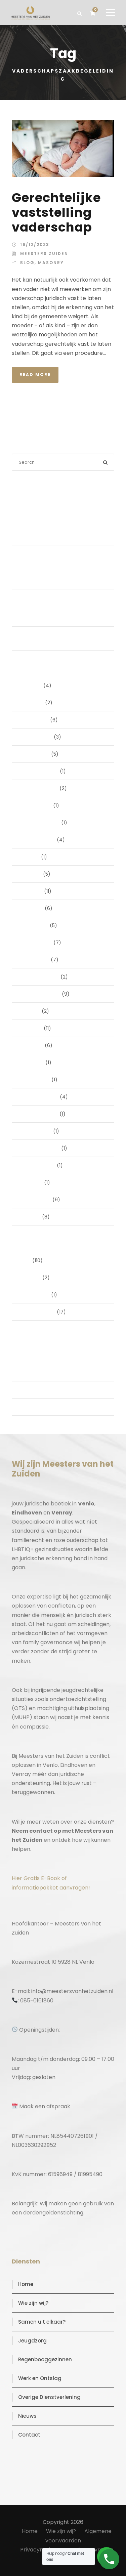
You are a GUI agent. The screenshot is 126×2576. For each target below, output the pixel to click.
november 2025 (39, 788)
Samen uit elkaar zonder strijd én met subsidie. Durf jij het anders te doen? (66, 638)
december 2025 (39, 771)
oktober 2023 (36, 1131)
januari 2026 (35, 754)
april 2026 (32, 702)
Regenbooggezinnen (45, 2359)
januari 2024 (35, 1079)
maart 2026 (35, 719)
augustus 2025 (38, 839)
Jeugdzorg (32, 2340)
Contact (29, 2434)
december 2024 (40, 976)
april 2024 (32, 1062)
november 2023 (39, 1114)
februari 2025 (36, 942)
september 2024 (40, 994)
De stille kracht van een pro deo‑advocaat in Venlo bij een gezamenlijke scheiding (56, 513)
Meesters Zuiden (44, 253)
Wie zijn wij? (33, 2303)
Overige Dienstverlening (49, 2397)
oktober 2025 (36, 805)
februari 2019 (36, 1199)
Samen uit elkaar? (42, 2321)
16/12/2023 (34, 244)
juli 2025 (30, 857)
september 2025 (40, 822)
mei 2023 (32, 1182)
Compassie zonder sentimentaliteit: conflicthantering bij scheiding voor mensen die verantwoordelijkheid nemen (63, 607)
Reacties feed (37, 1389)
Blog (27, 262)
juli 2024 (30, 1011)
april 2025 (32, 908)
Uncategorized (38, 1311)
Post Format (35, 1294)
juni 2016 (31, 1216)
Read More (35, 374)
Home (25, 2284)
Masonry (51, 262)
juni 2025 (31, 874)
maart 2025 (34, 925)
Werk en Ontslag (39, 2378)
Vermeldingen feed (44, 1372)
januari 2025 (35, 959)
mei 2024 (32, 1045)
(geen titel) (34, 536)
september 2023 (40, 1148)
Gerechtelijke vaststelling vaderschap (56, 212)
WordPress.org (37, 1407)
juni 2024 (31, 1028)
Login (27, 1355)
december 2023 (39, 1096)
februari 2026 (36, 737)
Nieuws (27, 2415)
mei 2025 (32, 891)
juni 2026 (31, 685)
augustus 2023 (38, 1165)
